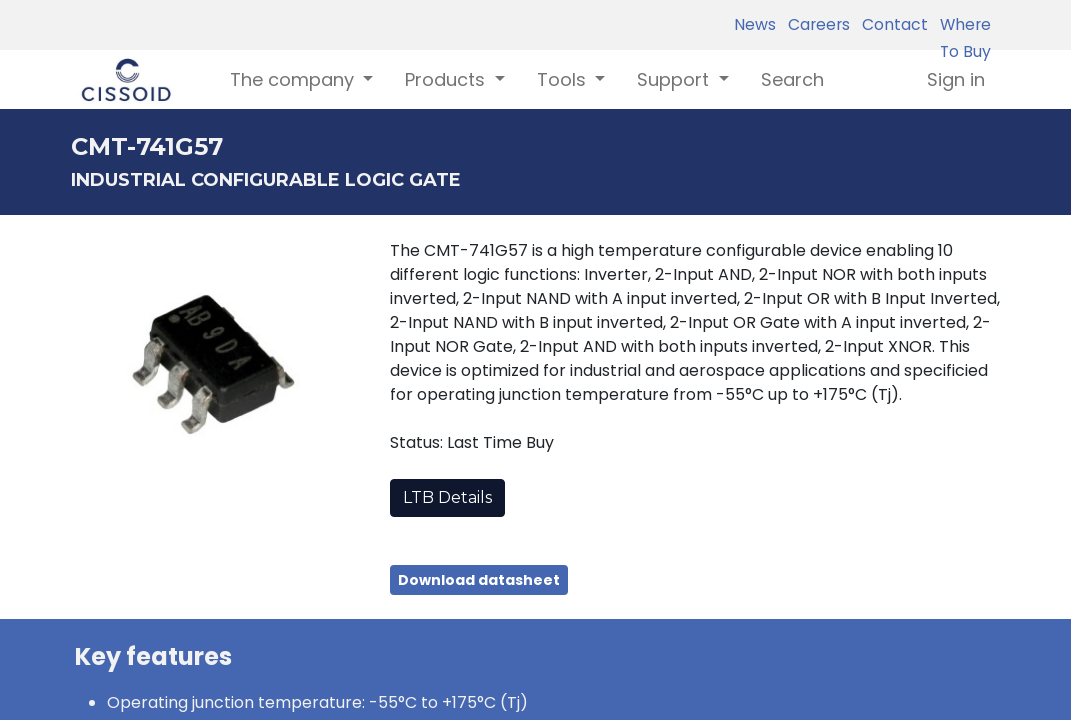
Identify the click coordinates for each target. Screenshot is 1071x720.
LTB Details (447, 497)
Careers (815, 24)
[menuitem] (792, 79)
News (755, 24)
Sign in (956, 79)
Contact (891, 24)
